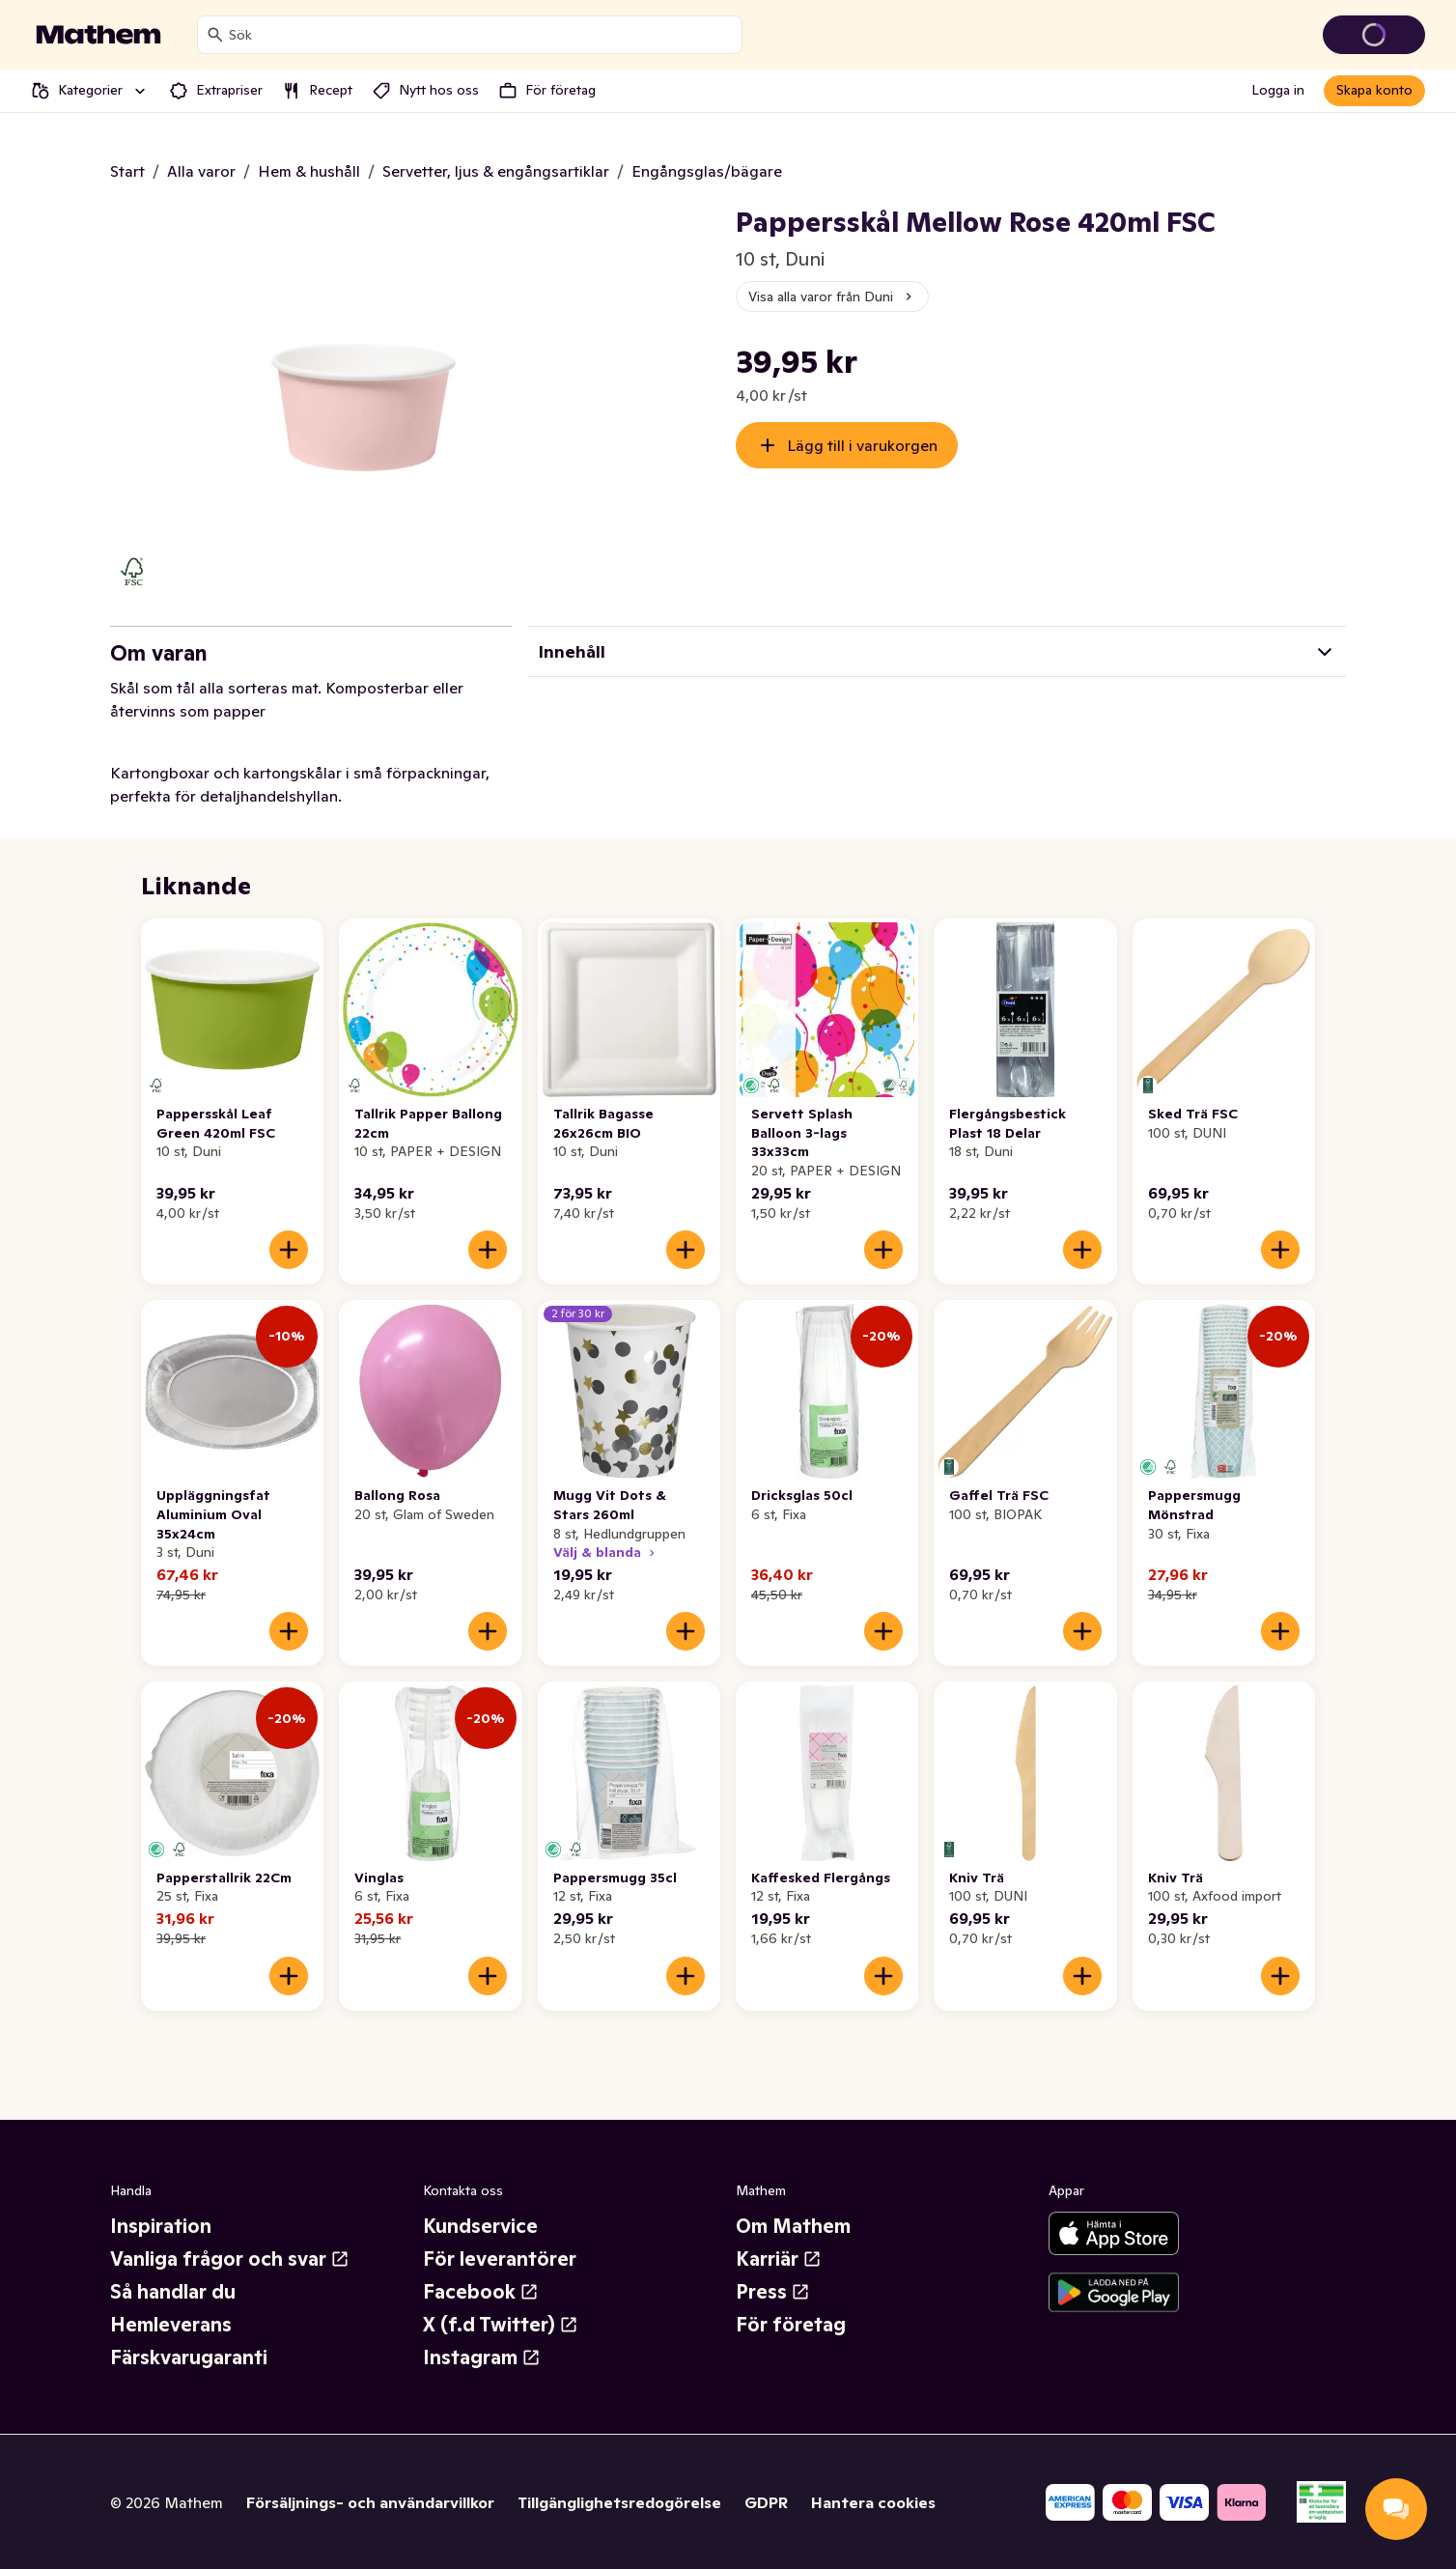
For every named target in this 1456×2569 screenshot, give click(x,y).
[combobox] (481, 34)
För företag (791, 2324)
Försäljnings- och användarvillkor (370, 2502)
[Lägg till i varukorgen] (288, 1249)
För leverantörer (499, 2259)
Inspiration (160, 2226)
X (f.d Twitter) (500, 2324)
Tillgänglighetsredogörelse (619, 2502)
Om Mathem (793, 2226)
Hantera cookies (873, 2502)
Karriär (779, 2259)
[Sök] (215, 34)
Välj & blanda (605, 1552)
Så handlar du (173, 2291)
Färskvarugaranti (188, 2357)
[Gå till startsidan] (98, 34)
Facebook (481, 2291)
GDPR (766, 2502)
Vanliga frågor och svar (230, 2259)
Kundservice (480, 2226)
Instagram (482, 2357)
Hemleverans (171, 2324)
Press (773, 2291)
